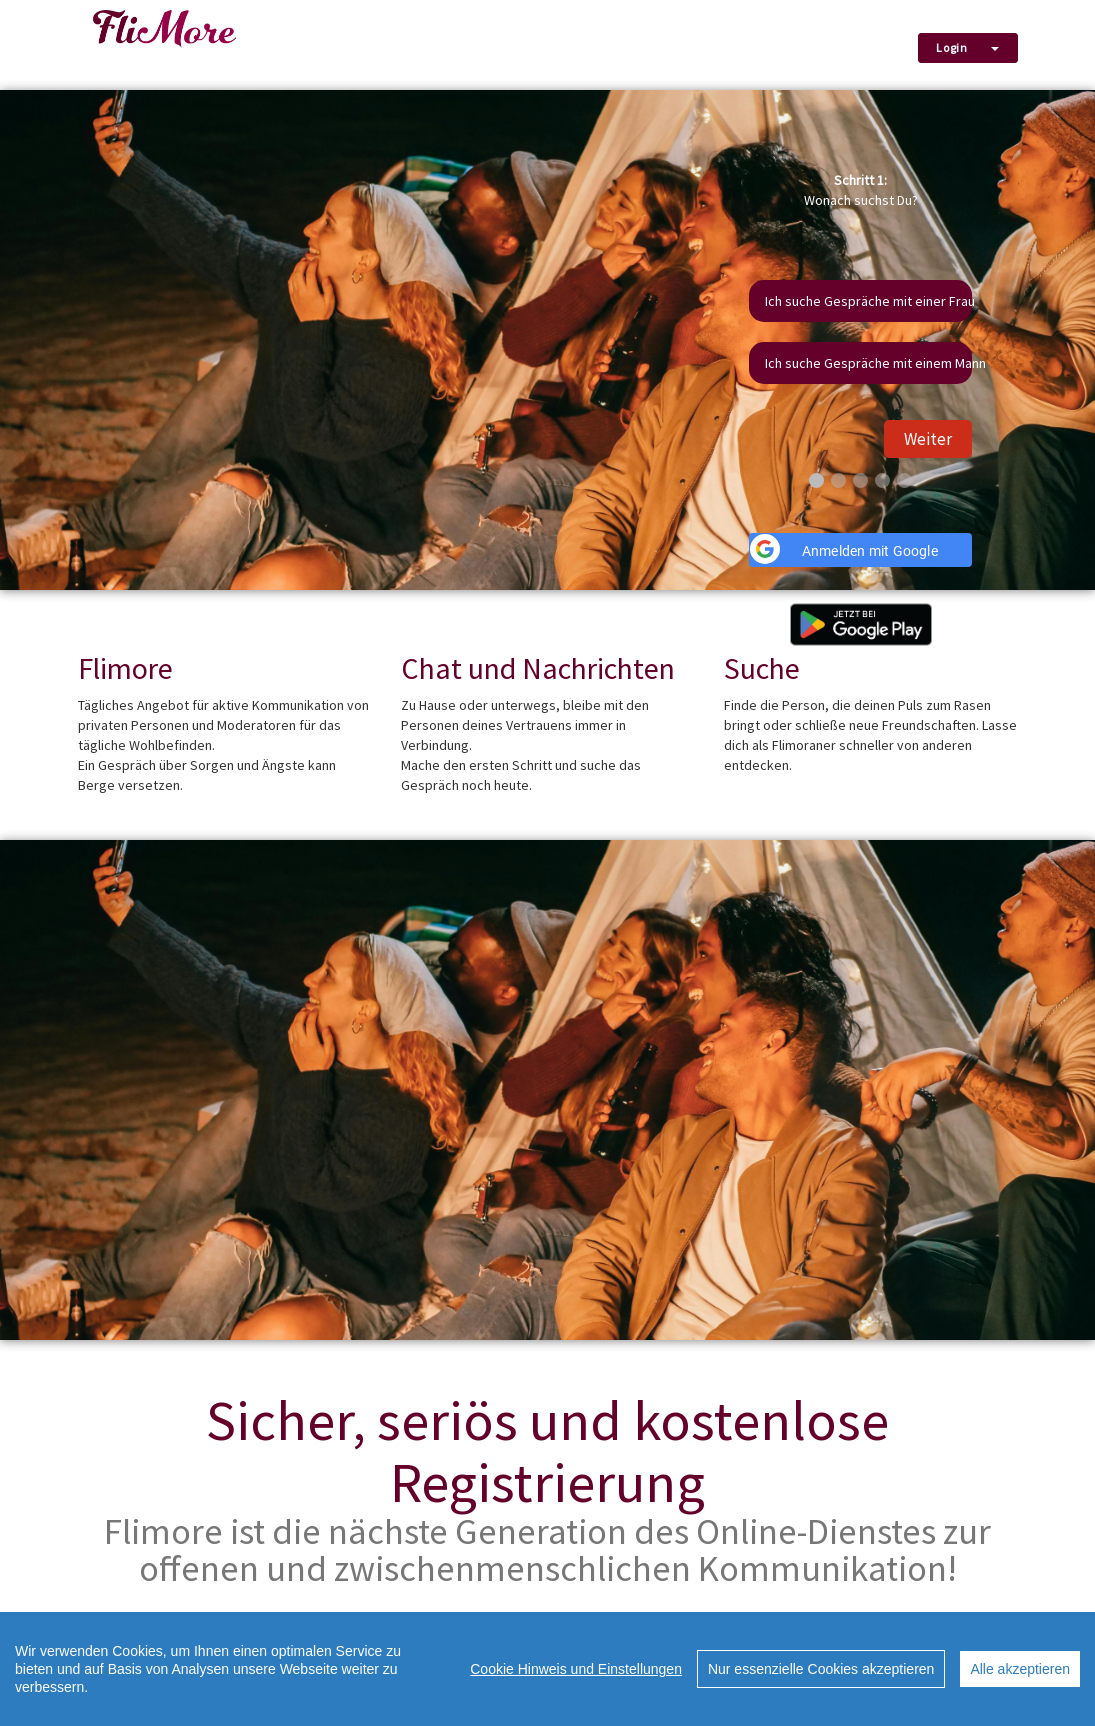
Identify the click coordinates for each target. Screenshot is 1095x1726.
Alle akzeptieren (1020, 1669)
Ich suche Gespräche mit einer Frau (868, 301)
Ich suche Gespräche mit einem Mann (868, 363)
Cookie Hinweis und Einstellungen (576, 1669)
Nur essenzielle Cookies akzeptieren (821, 1669)
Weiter (928, 439)
